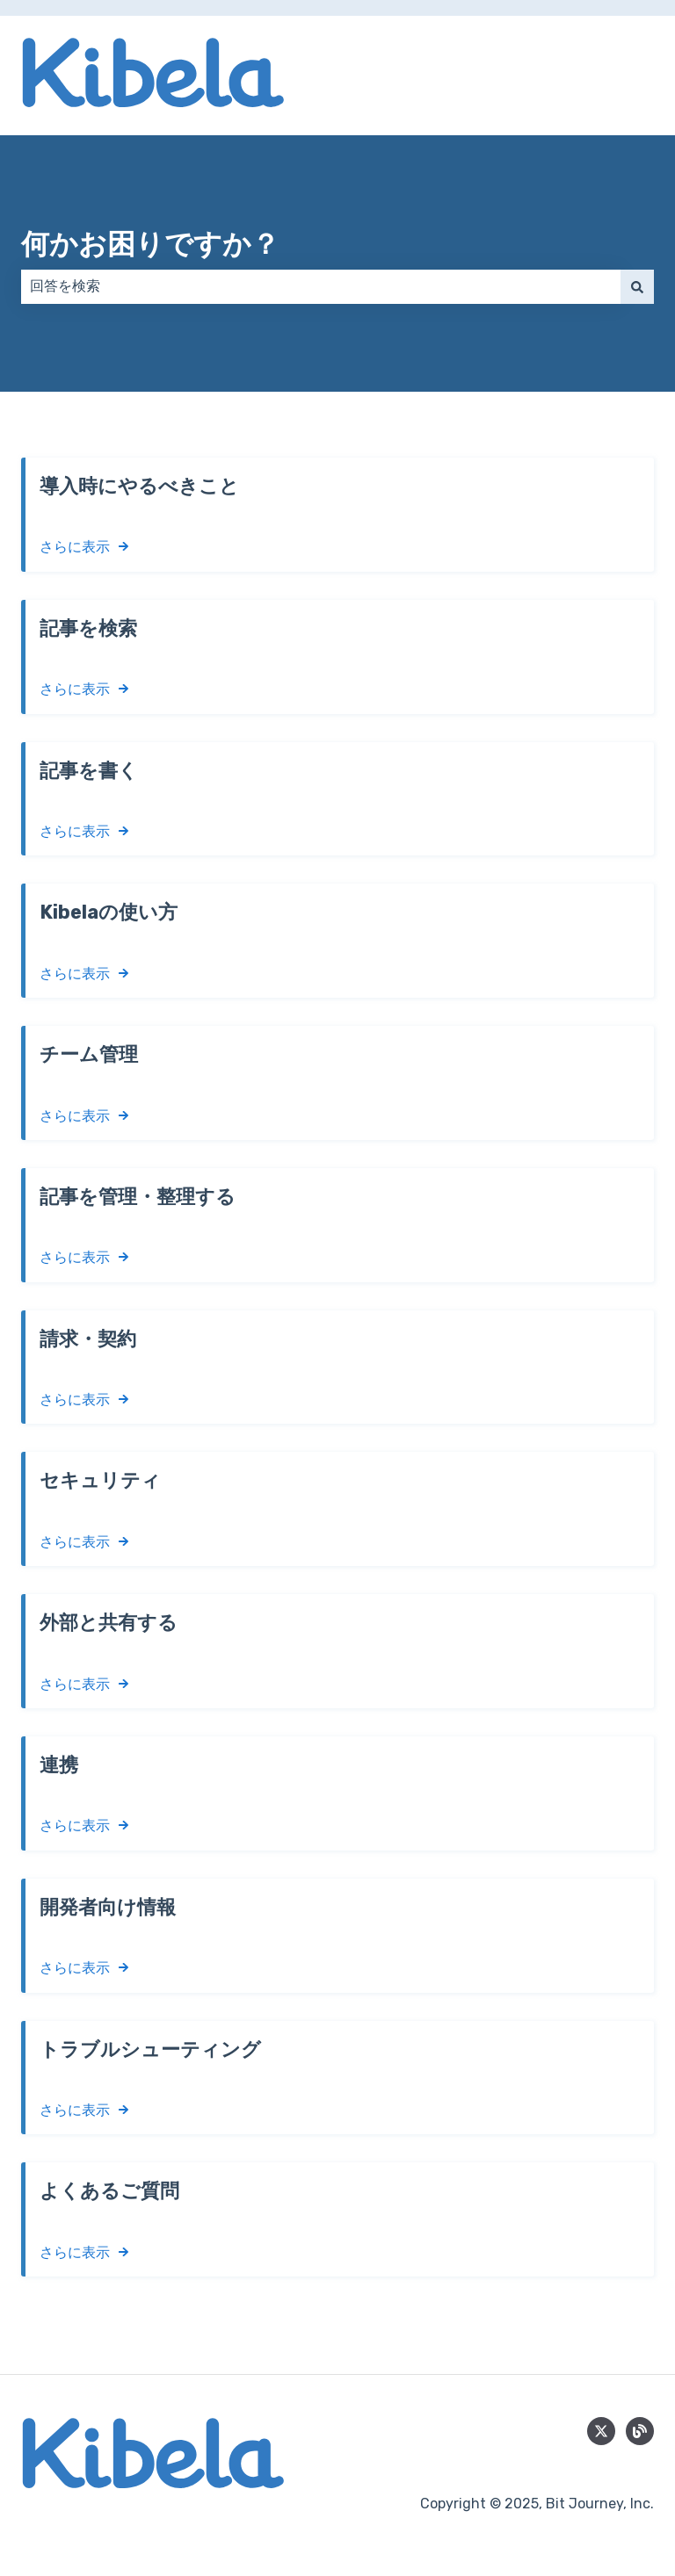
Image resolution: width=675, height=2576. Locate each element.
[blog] (640, 2431)
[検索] (637, 286)
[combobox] (321, 286)
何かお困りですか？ (150, 244)
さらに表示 (75, 546)
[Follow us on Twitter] (601, 2431)
